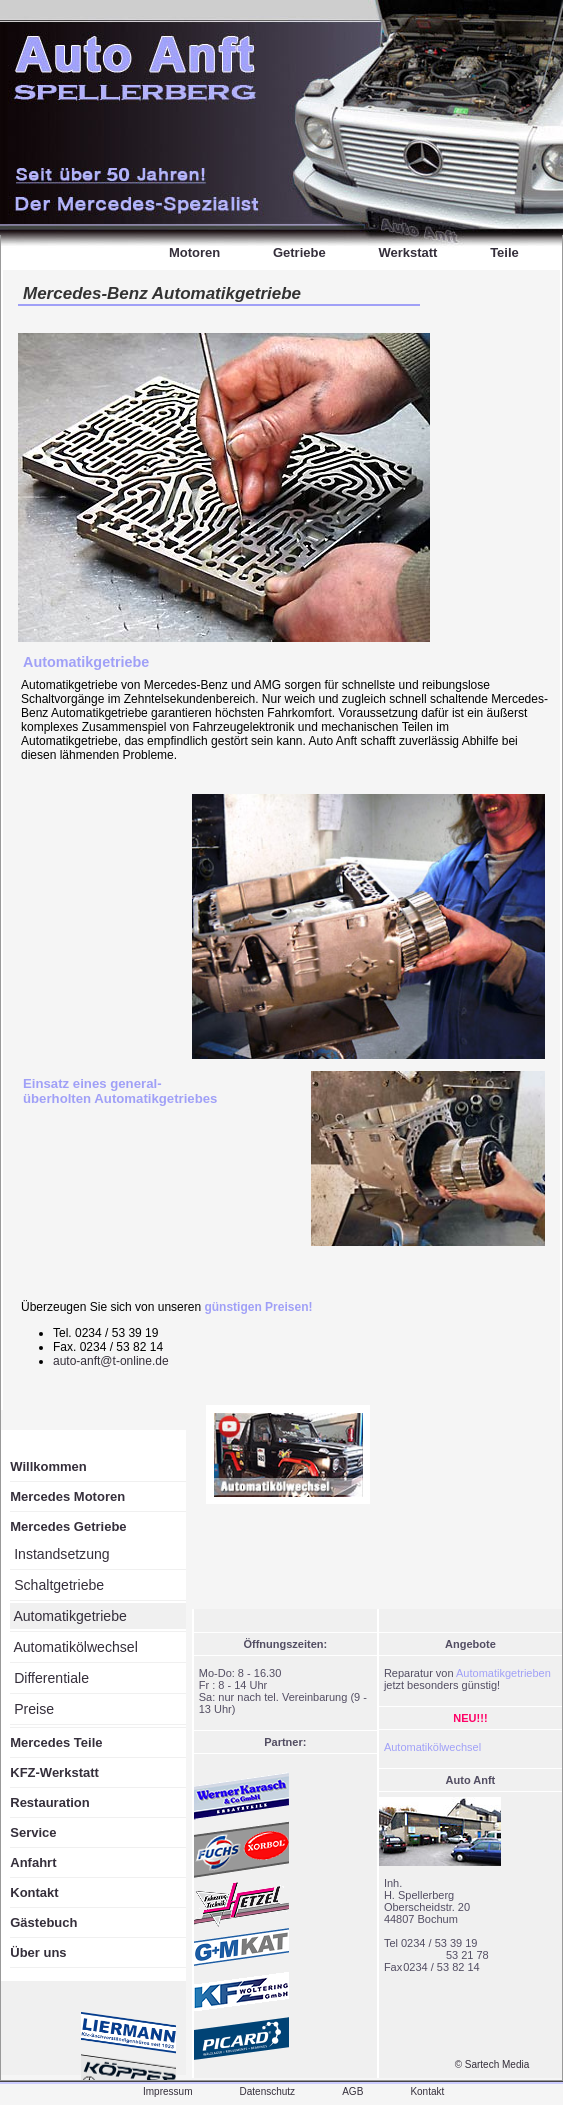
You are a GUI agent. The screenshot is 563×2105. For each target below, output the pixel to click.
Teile (504, 252)
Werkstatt (407, 252)
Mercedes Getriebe (68, 1526)
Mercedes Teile (56, 1742)
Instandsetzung (59, 1554)
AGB (352, 2091)
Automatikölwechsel (74, 1647)
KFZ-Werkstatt (54, 1772)
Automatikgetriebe (86, 662)
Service (33, 1832)
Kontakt (34, 1892)
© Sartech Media (492, 2064)
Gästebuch (43, 1922)
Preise (32, 1709)
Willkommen (48, 1466)
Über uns (38, 1952)
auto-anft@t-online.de (111, 1361)
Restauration (49, 1802)
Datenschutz (268, 2091)
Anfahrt (33, 1862)
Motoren (194, 252)
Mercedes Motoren (67, 1496)
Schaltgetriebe (57, 1585)
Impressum (167, 2091)
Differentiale (49, 1678)
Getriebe (299, 252)
